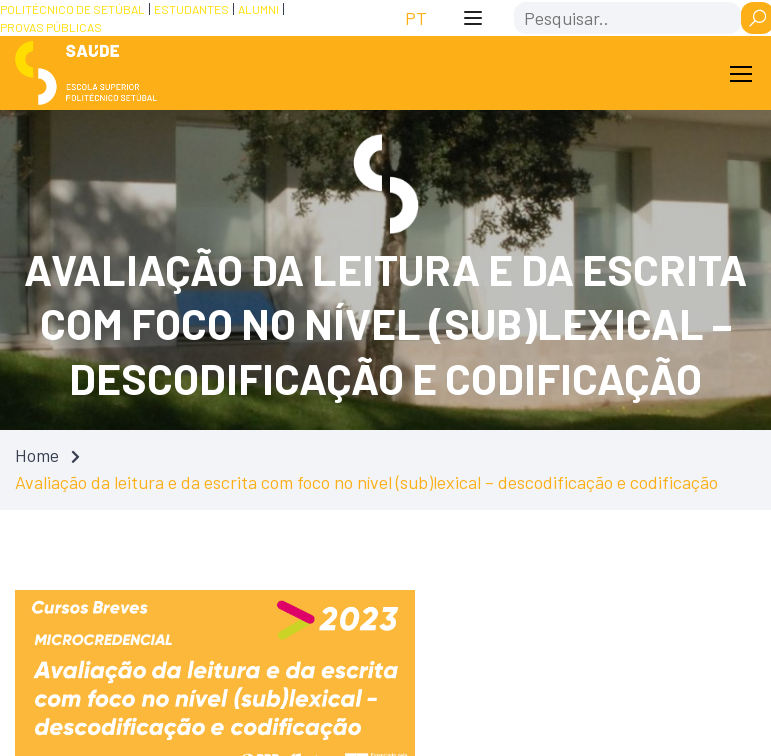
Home (37, 455)
